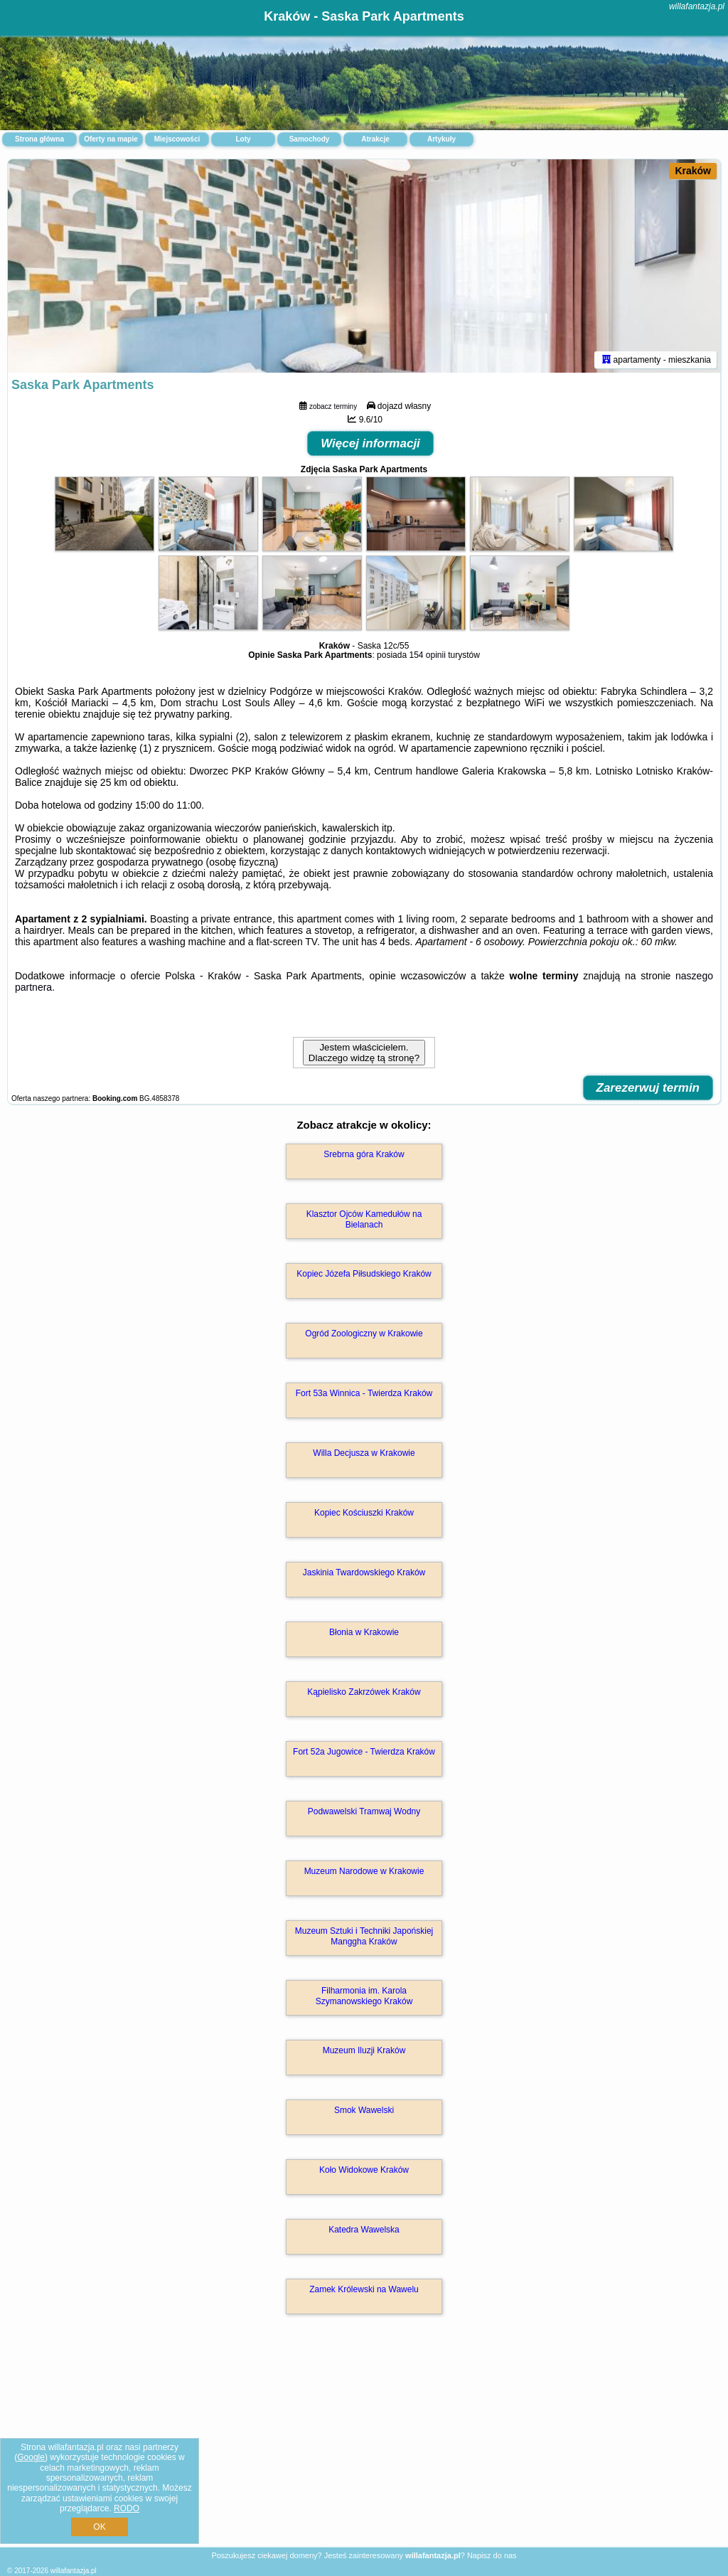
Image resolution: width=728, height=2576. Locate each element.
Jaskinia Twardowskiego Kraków (364, 1572)
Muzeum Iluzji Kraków (364, 2050)
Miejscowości (177, 139)
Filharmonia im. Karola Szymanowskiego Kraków (364, 1996)
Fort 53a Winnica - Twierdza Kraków (364, 1393)
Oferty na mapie (111, 139)
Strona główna (39, 139)
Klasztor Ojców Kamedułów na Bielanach (364, 1219)
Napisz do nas (492, 2555)
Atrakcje (375, 139)
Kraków (693, 170)
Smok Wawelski (364, 2110)
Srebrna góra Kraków (363, 1154)
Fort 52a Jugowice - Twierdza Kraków (364, 1752)
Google (31, 2457)
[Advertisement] (364, 2446)
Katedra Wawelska (364, 2230)
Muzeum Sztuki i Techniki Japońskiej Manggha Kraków (364, 1936)
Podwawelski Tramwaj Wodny (364, 1811)
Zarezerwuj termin (648, 1088)
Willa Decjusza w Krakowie (363, 1453)
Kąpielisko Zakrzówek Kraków (363, 1692)
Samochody (309, 139)
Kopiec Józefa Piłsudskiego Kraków (363, 1274)
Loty (242, 139)
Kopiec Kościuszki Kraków (364, 1513)
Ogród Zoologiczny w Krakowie (363, 1333)
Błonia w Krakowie (364, 1632)
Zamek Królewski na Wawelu (364, 2289)
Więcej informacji (370, 443)
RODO (126, 2508)
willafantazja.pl (696, 6)
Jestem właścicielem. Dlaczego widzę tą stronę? (364, 1052)
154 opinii (427, 655)
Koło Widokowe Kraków (364, 2170)
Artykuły (441, 139)
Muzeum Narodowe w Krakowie (364, 1871)
